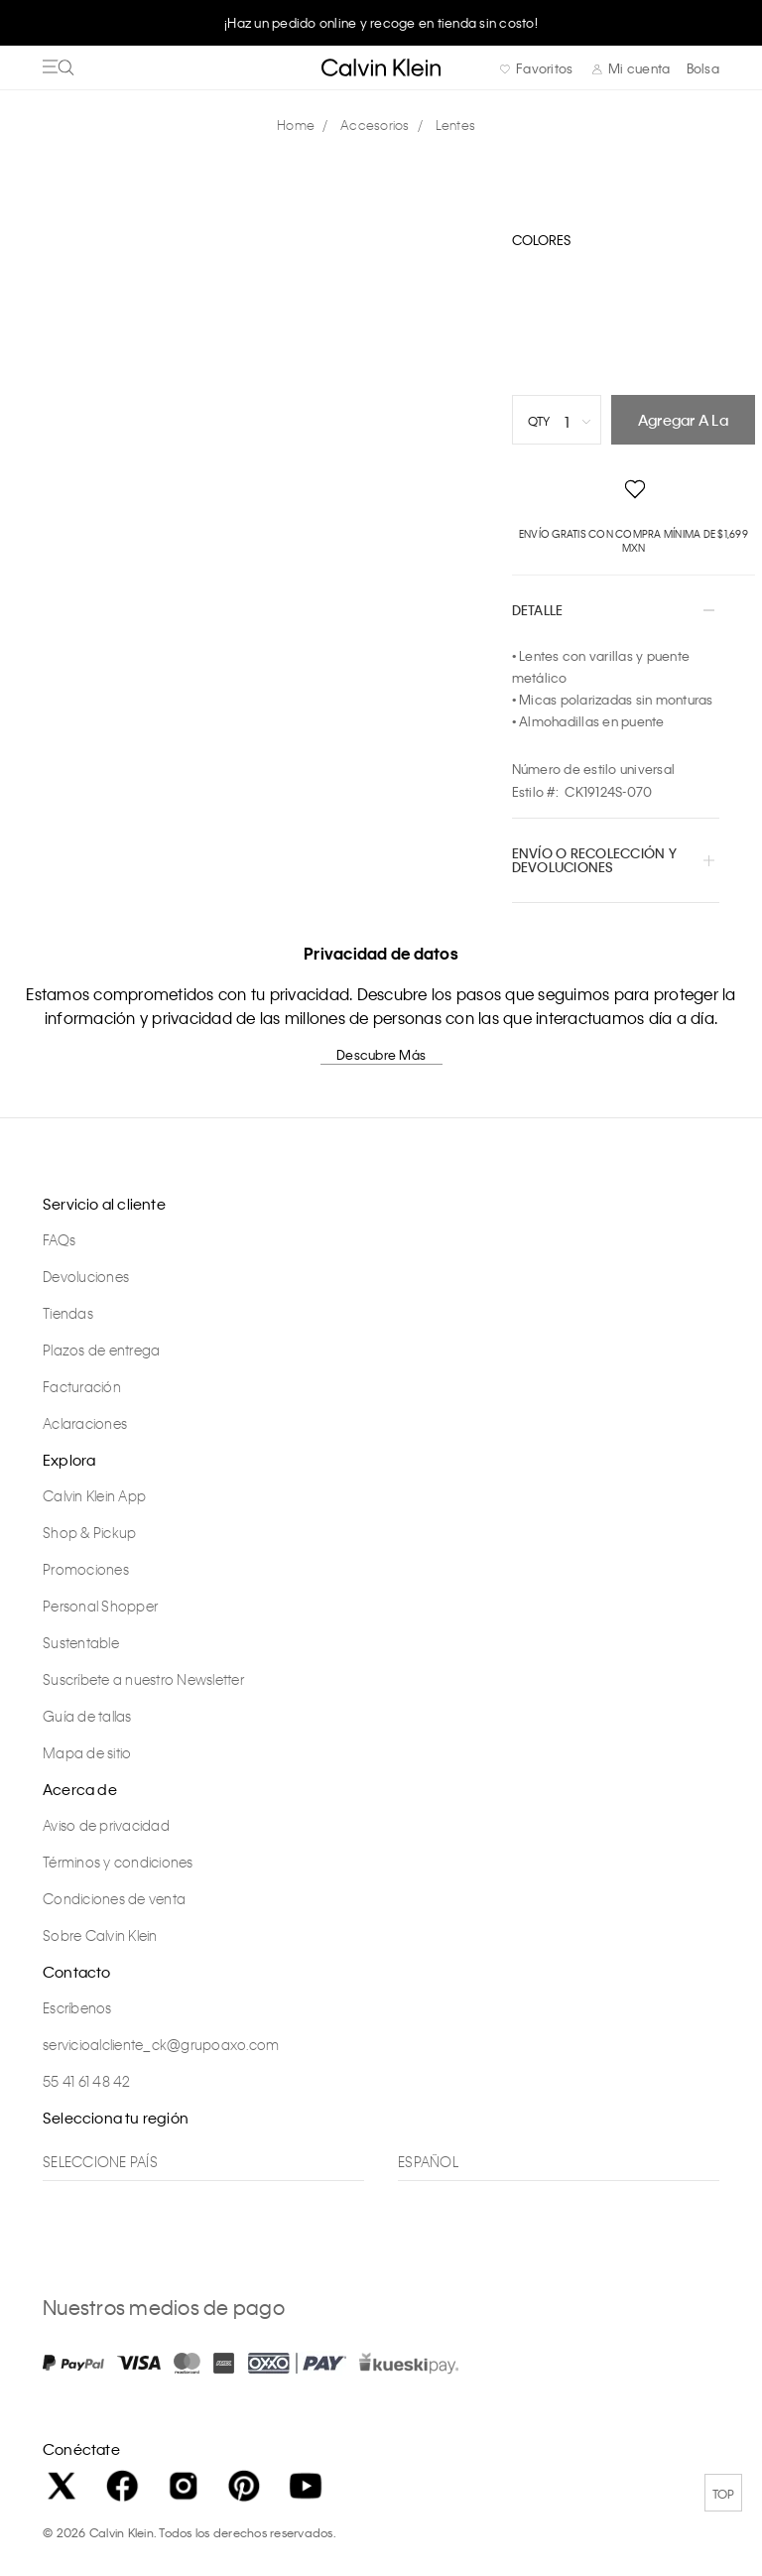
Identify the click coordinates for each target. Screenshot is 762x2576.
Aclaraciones (85, 1423)
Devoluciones (86, 1276)
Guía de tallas (87, 1716)
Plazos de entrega (101, 1349)
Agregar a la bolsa (683, 427)
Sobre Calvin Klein (100, 1935)
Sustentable (81, 1642)
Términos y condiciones (118, 1861)
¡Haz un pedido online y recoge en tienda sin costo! (381, 22)
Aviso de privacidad (106, 1825)
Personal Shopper (100, 1605)
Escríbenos (77, 2007)
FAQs (59, 1239)
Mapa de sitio (87, 1752)
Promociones (86, 1569)
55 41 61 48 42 (87, 2081)
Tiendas (68, 1313)
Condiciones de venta (114, 1898)
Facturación (82, 1386)
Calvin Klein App (94, 1495)
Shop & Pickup (89, 1532)
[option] (381, 22)
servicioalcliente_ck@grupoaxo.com (161, 2044)
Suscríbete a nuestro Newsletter (143, 1679)
